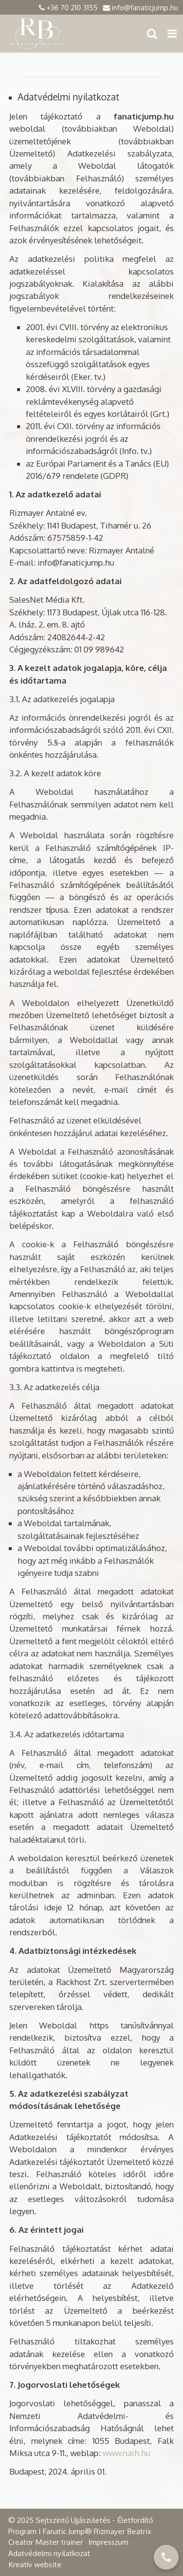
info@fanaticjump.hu (145, 7)
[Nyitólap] (38, 33)
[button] (172, 33)
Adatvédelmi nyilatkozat (49, 2553)
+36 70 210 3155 (72, 7)
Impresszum (108, 2542)
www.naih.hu (126, 2453)
